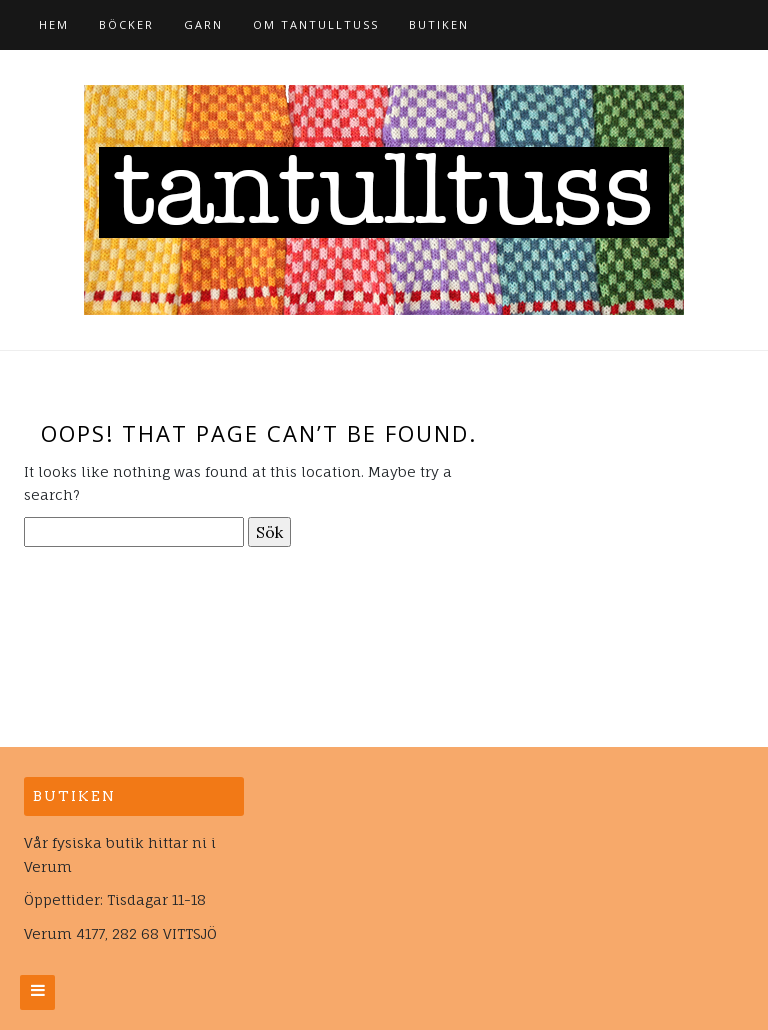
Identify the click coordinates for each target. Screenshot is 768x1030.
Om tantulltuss (316, 24)
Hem (54, 24)
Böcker (126, 24)
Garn (203, 24)
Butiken (439, 24)
